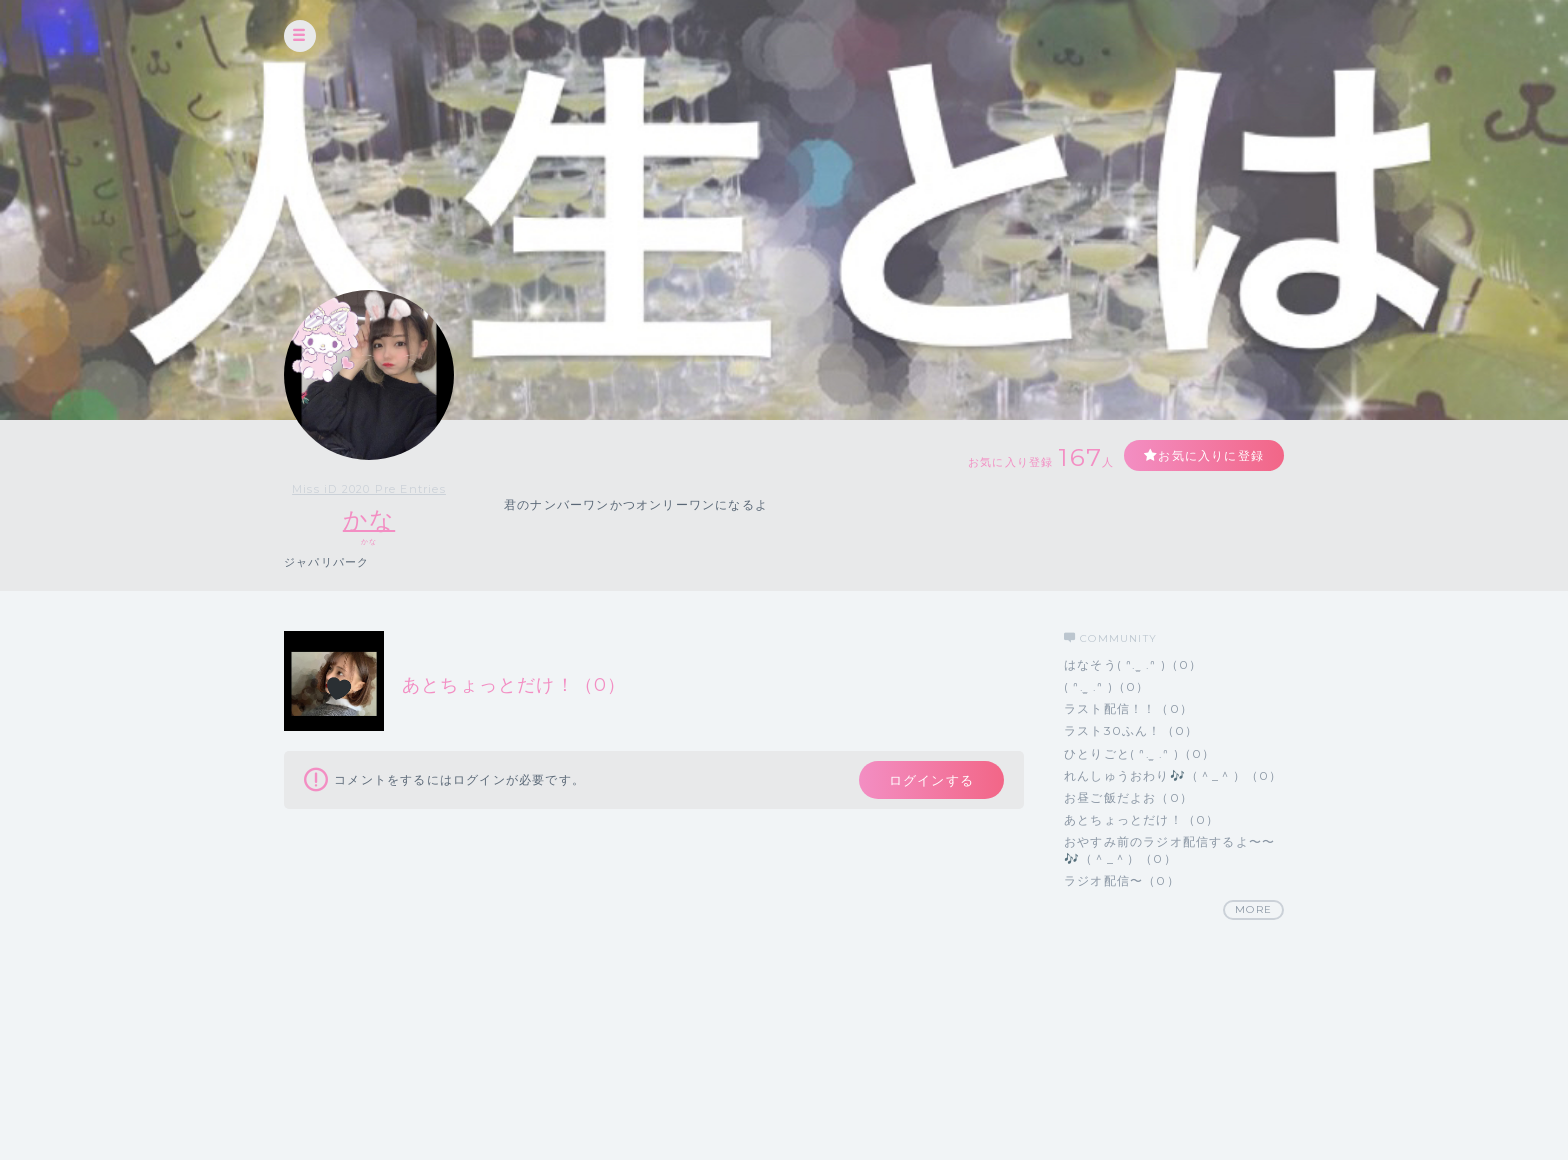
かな (369, 519)
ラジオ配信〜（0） (1122, 880)
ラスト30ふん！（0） (1131, 730)
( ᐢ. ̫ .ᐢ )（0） (1107, 686)
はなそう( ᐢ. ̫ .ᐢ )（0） (1133, 664)
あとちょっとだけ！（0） (1141, 819)
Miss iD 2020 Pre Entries (369, 489)
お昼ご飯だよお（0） (1128, 797)
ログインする (931, 780)
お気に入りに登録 (1211, 455)
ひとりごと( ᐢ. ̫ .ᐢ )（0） (1140, 753)
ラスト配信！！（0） (1128, 708)
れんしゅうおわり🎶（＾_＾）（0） (1173, 775)
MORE (1253, 909)
